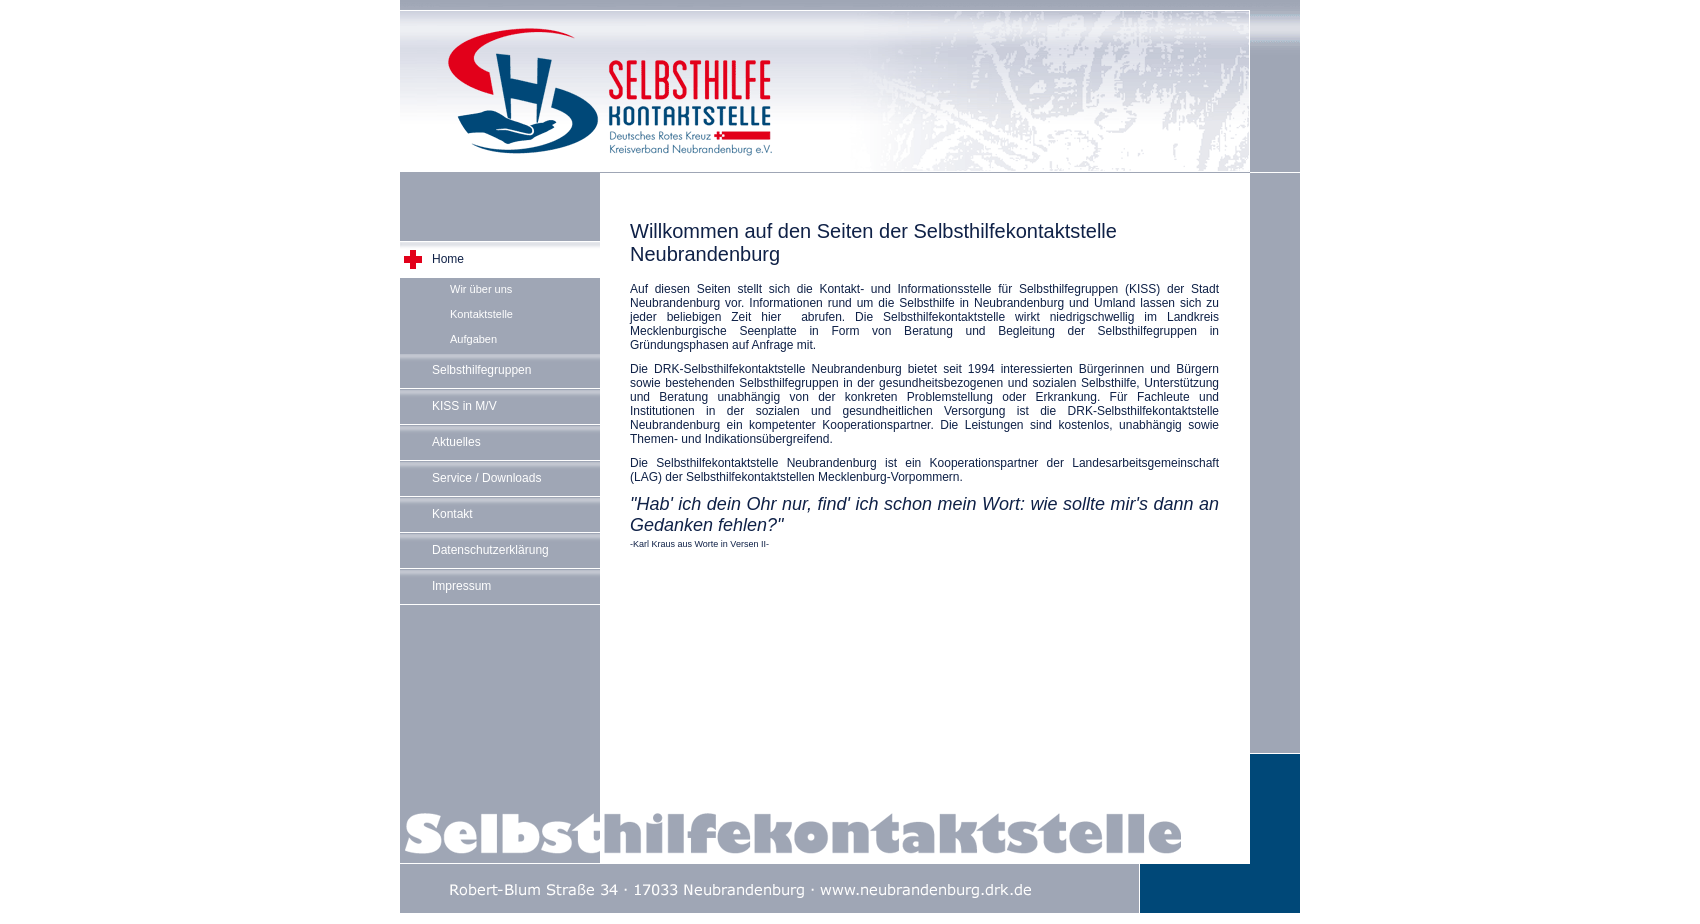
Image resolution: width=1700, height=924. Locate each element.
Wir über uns (481, 289)
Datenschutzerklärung (490, 550)
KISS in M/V (464, 406)
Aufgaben (473, 339)
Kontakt (452, 514)
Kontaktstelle (481, 314)
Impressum (461, 586)
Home (448, 259)
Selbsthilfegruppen (481, 370)
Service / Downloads (486, 478)
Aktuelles (456, 442)
